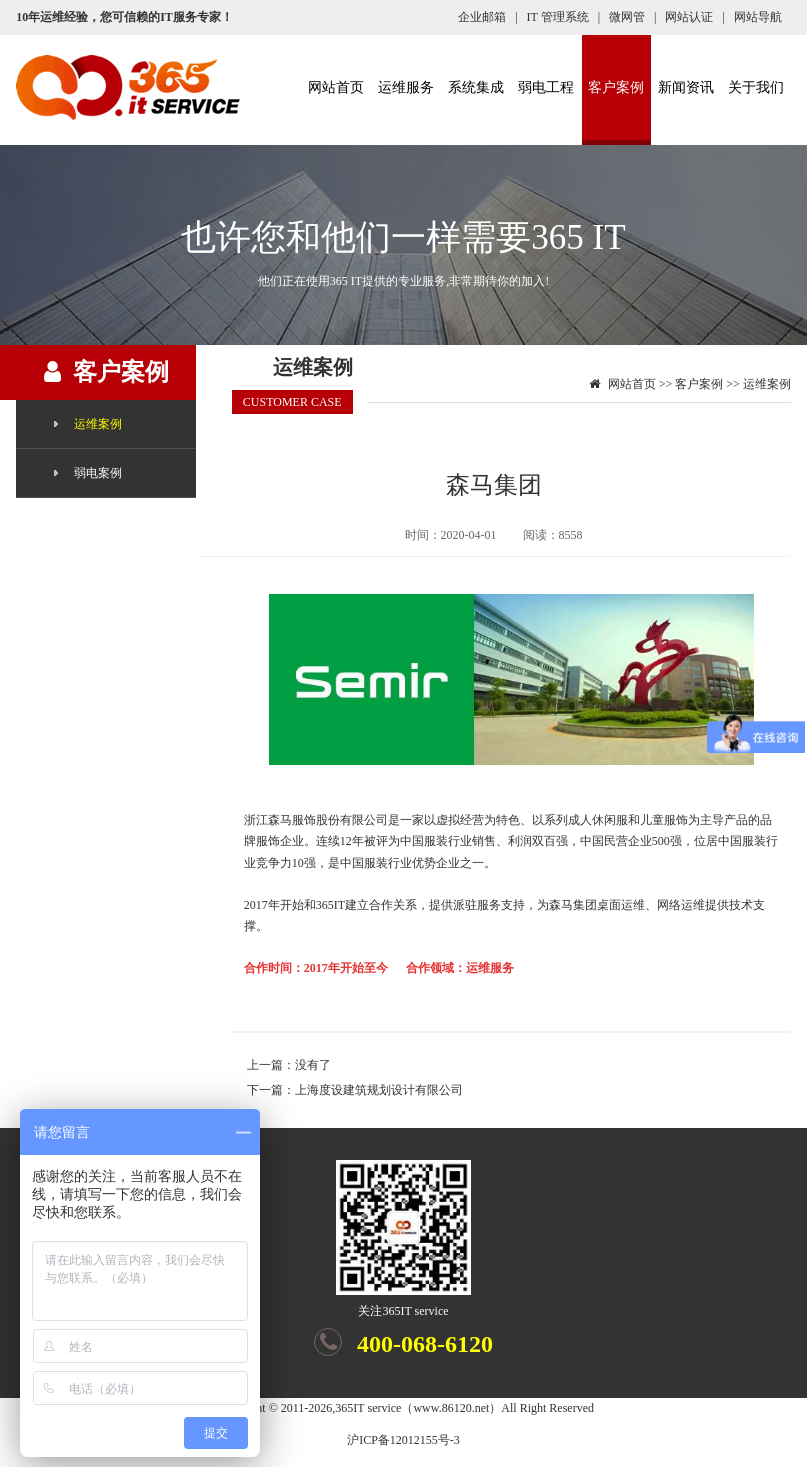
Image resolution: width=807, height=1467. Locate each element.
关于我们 (756, 87)
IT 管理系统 (558, 17)
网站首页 (336, 87)
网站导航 (758, 17)
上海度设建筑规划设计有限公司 (379, 1090)
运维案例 (98, 424)
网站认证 (689, 17)
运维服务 (406, 87)
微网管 (627, 17)
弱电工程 (546, 87)
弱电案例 (98, 473)
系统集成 (476, 87)
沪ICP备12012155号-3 (403, 1440)
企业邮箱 (482, 17)
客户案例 (616, 87)
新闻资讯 (686, 87)
